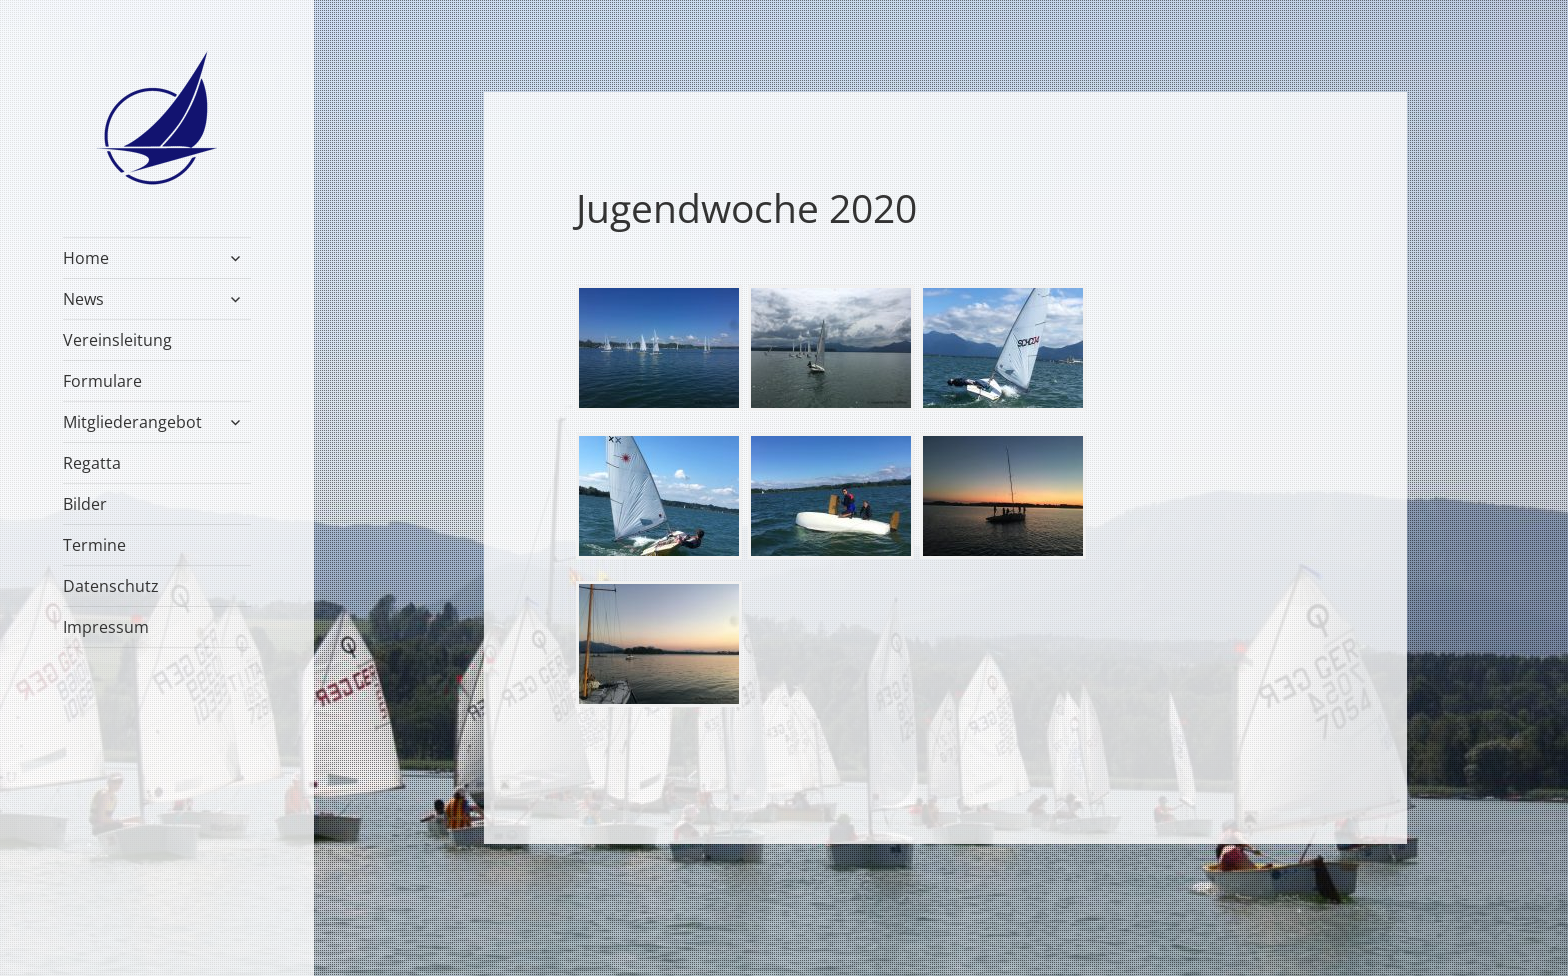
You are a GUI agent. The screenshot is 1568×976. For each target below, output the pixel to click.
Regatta (92, 463)
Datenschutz (111, 586)
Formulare (102, 381)
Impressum (106, 627)
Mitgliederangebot (132, 422)
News (83, 299)
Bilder (85, 504)
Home (86, 258)
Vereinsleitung (117, 340)
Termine (94, 545)
